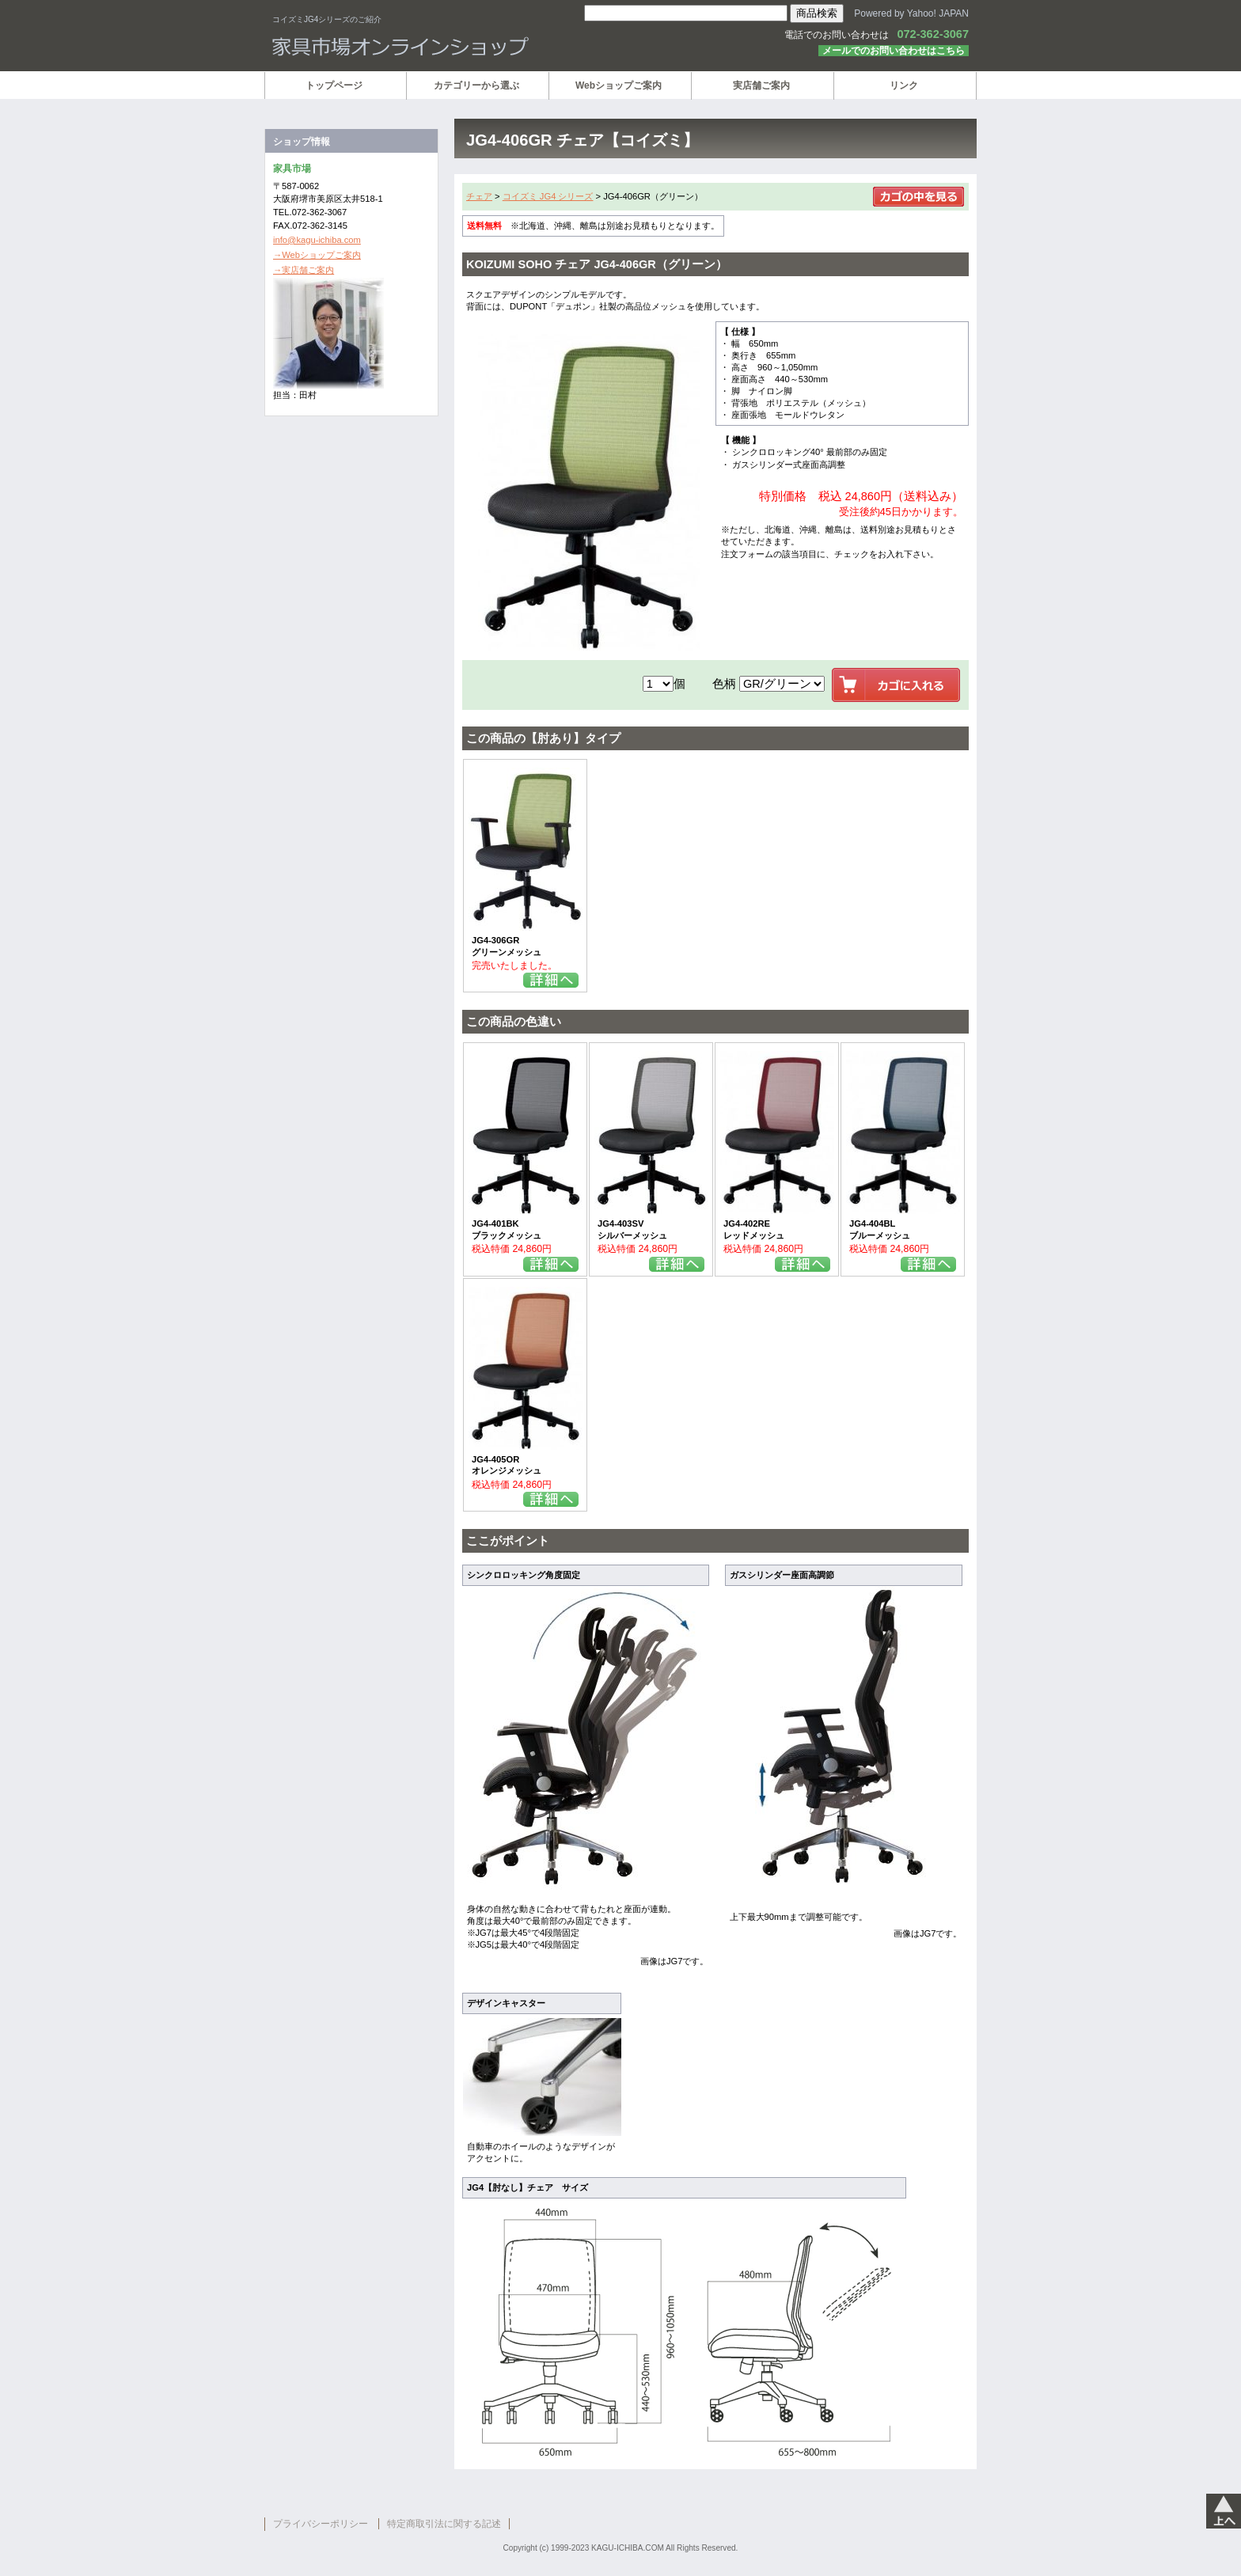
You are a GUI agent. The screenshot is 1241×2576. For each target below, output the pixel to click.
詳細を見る (551, 980)
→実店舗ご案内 (303, 270)
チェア (479, 196)
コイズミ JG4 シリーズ (548, 196)
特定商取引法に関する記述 (444, 2523)
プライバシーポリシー (320, 2523)
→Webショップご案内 (317, 255)
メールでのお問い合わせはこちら (893, 50)
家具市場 (462, 47)
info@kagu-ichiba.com (317, 240)
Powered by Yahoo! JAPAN (911, 13)
